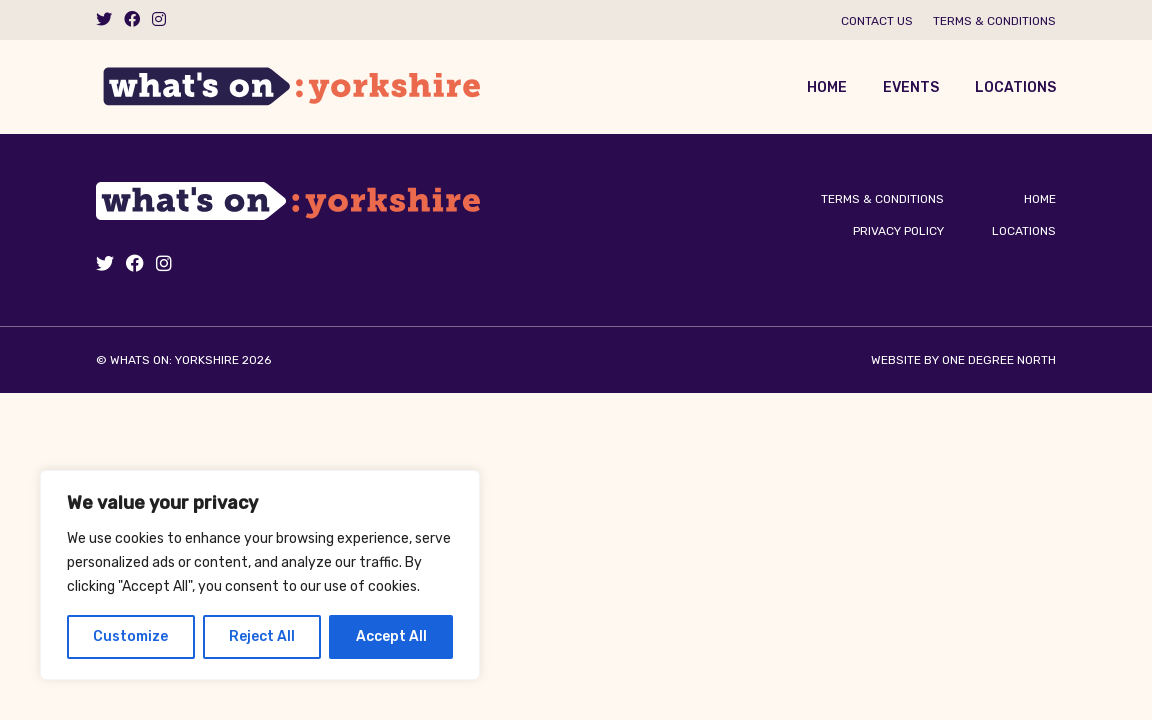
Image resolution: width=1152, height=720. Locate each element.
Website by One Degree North (963, 360)
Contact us (877, 21)
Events (911, 87)
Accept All (391, 636)
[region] (260, 575)
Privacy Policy (898, 231)
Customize (130, 636)
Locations (1015, 87)
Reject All (262, 636)
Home (827, 87)
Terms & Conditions (994, 21)
